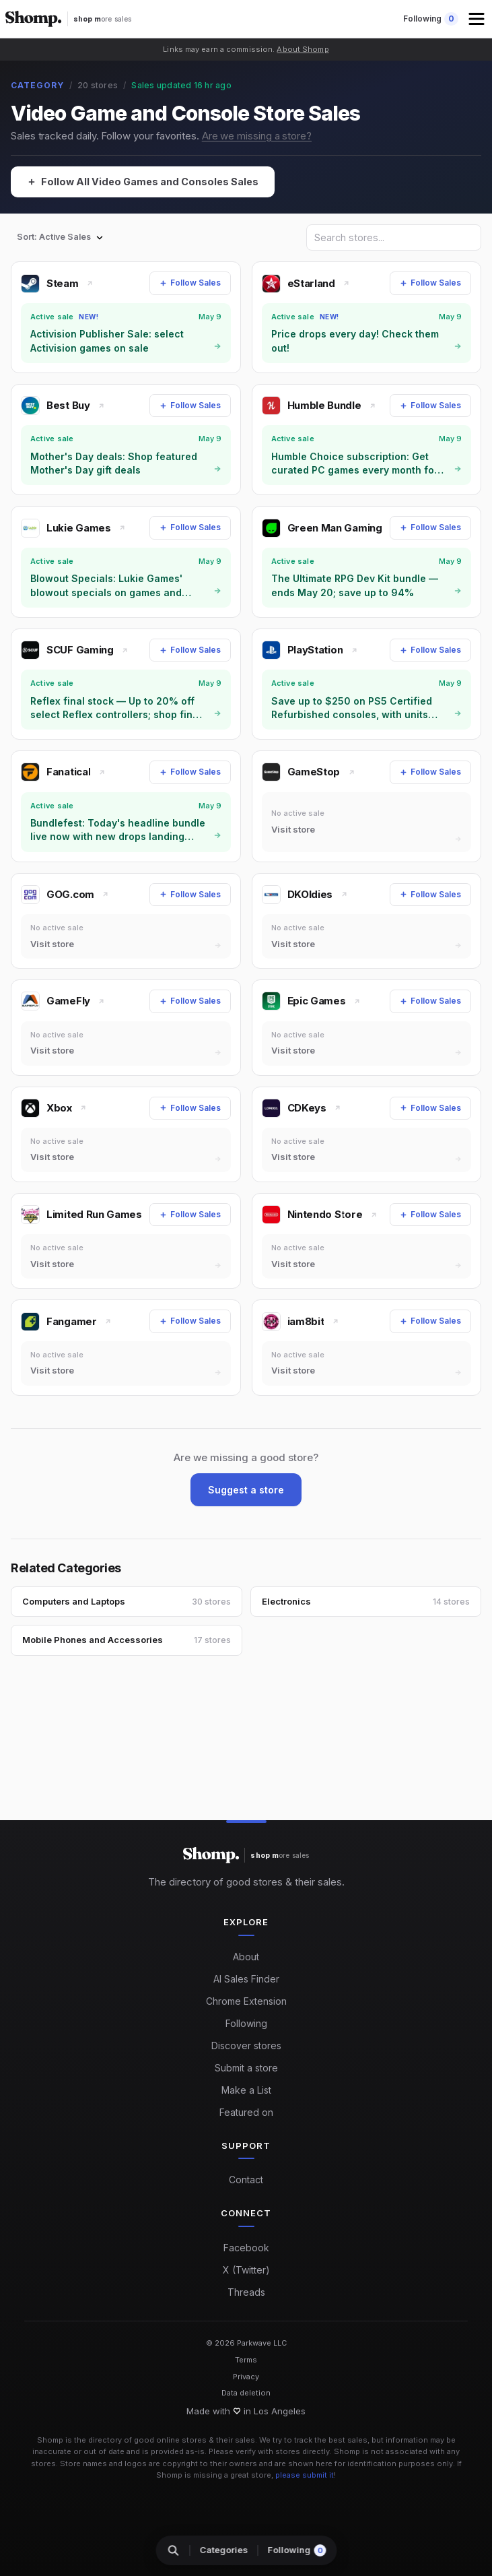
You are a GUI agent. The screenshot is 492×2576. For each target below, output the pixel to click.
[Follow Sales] (190, 282)
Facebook (246, 2247)
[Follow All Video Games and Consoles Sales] (148, 182)
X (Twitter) (246, 2270)
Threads (246, 2292)
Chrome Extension (246, 2001)
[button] (478, 19)
